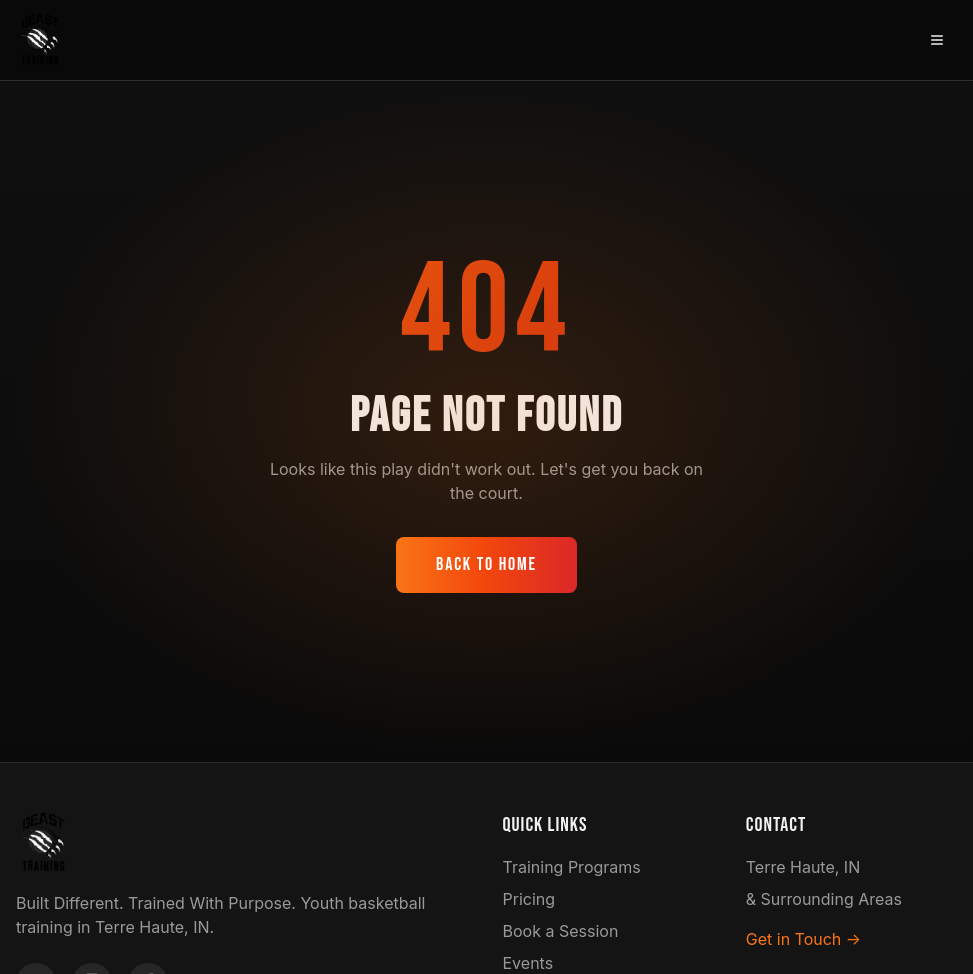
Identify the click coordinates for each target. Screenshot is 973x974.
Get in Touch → (803, 939)
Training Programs (572, 867)
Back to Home (486, 564)
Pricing (529, 899)
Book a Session (561, 931)
